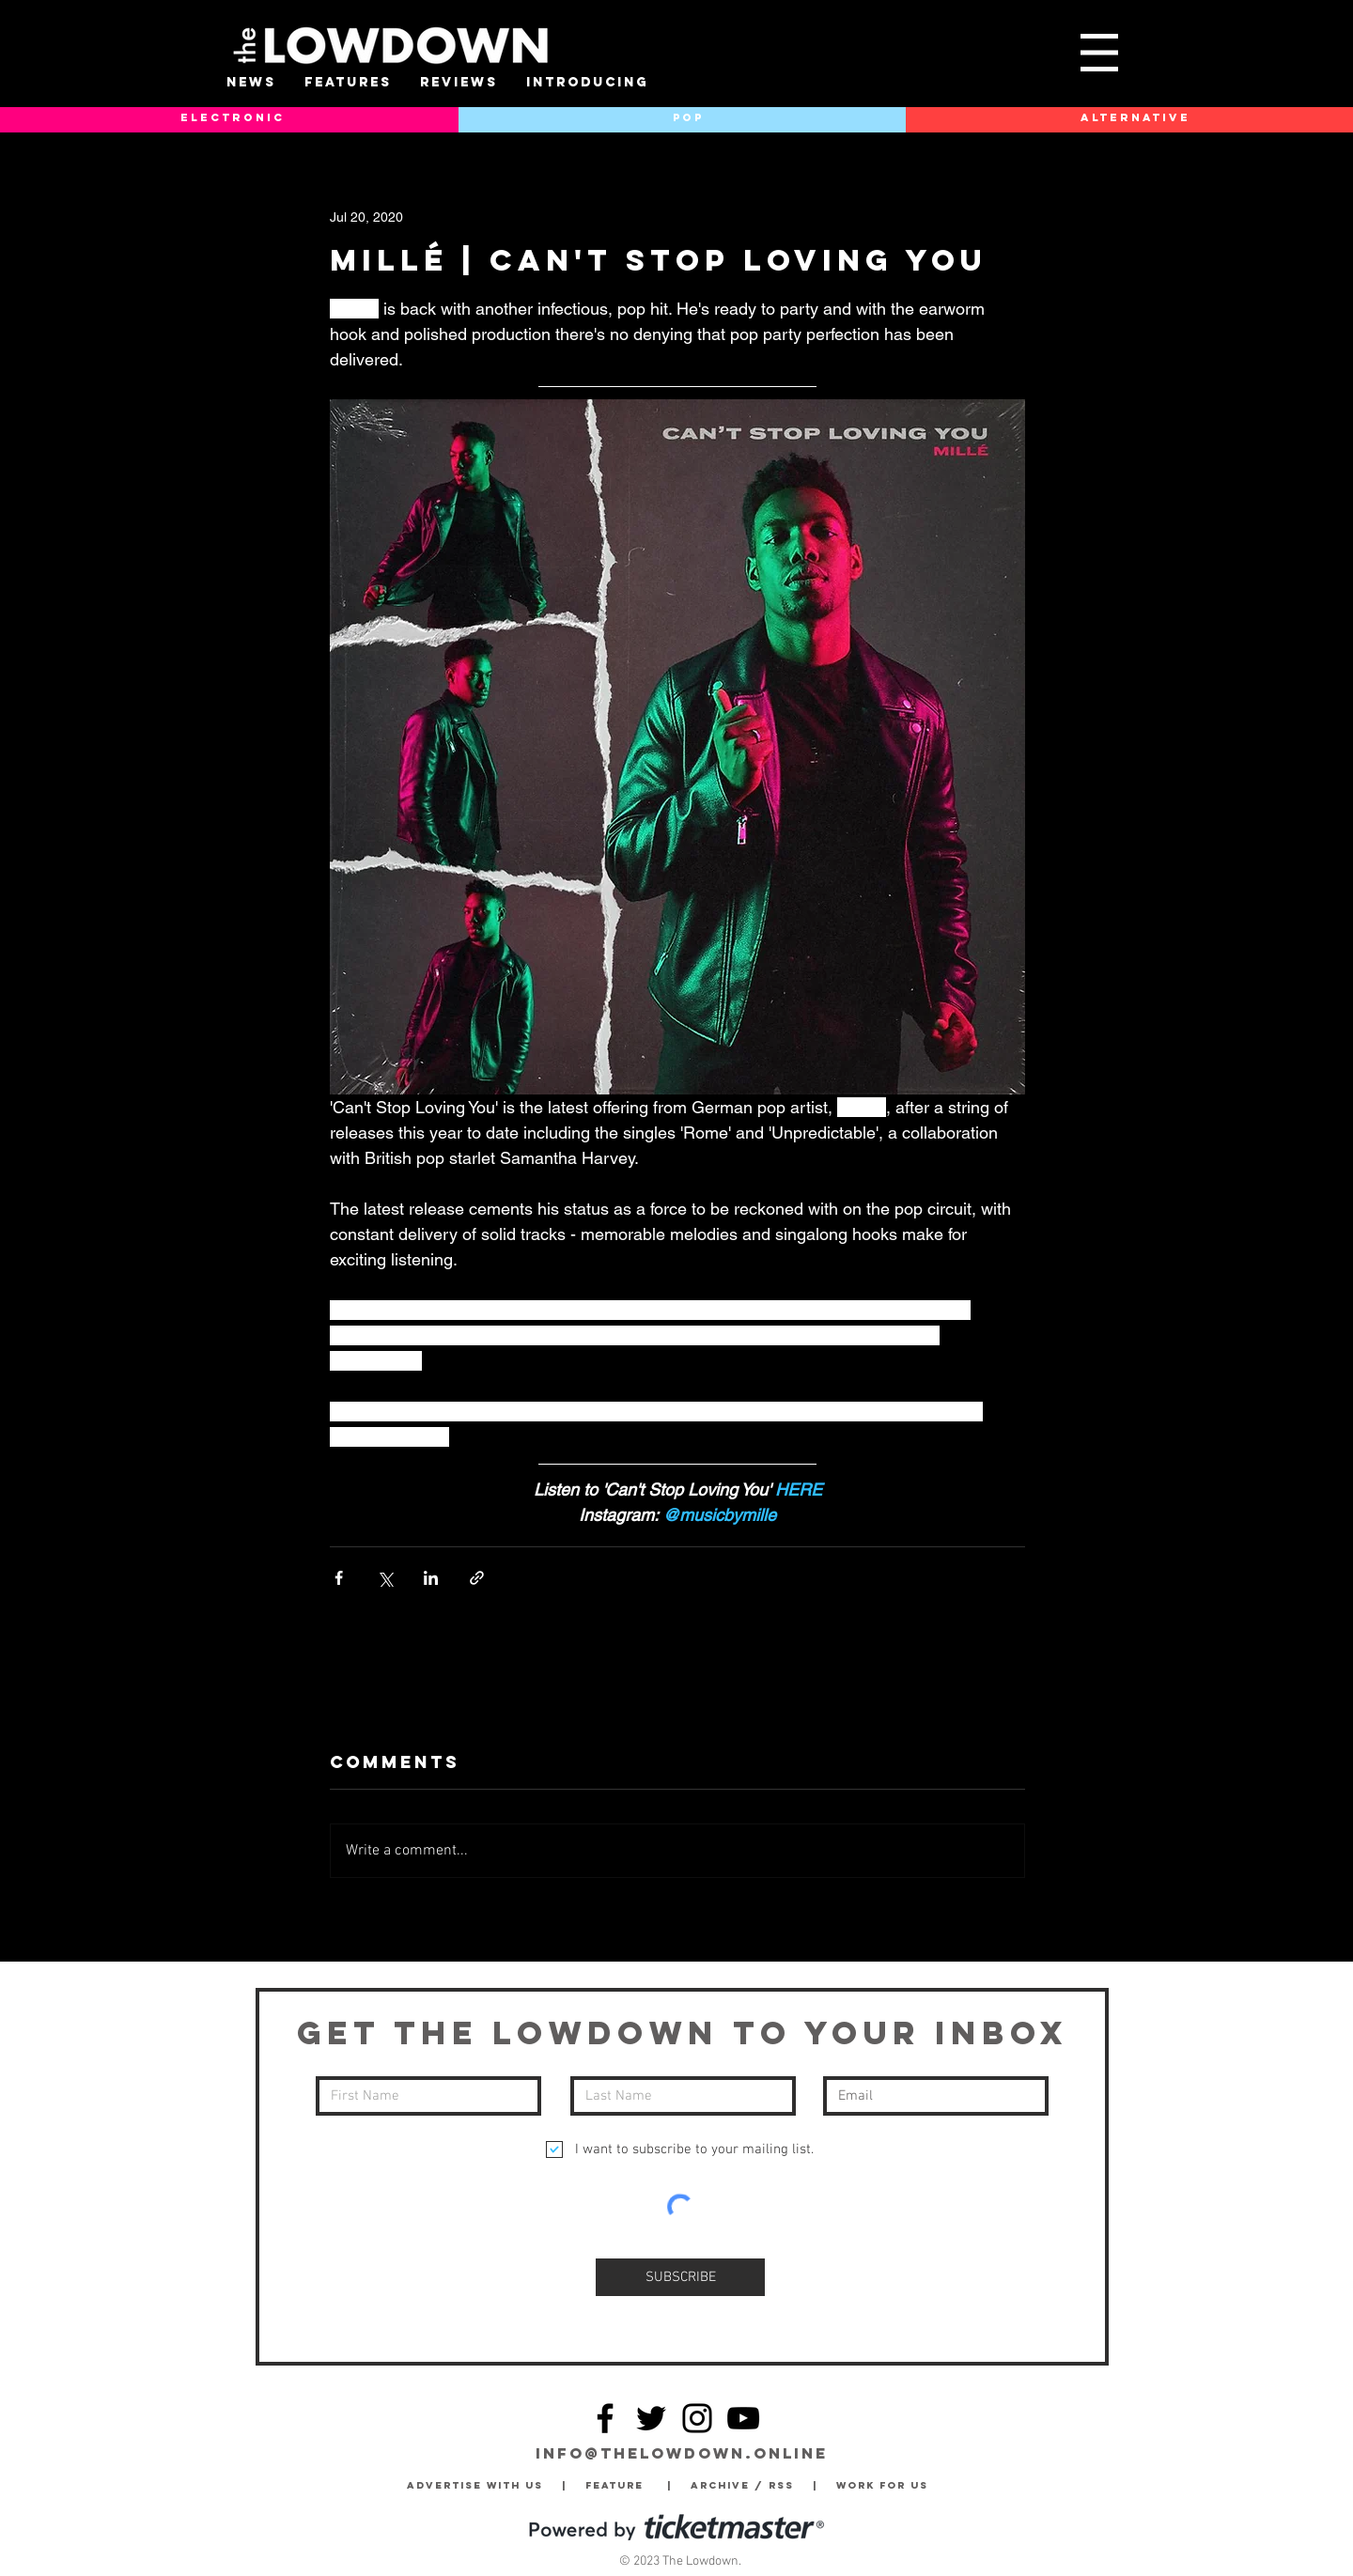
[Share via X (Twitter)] (385, 1578)
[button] (1099, 52)
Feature (626, 2485)
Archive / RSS (747, 2485)
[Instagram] (697, 2418)
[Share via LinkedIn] (431, 1578)
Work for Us (887, 2485)
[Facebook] (605, 2418)
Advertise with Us (475, 2485)
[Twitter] (651, 2418)
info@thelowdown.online (682, 2453)
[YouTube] (743, 2418)
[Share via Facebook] (339, 1578)
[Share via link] (477, 1578)
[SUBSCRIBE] (680, 2277)
